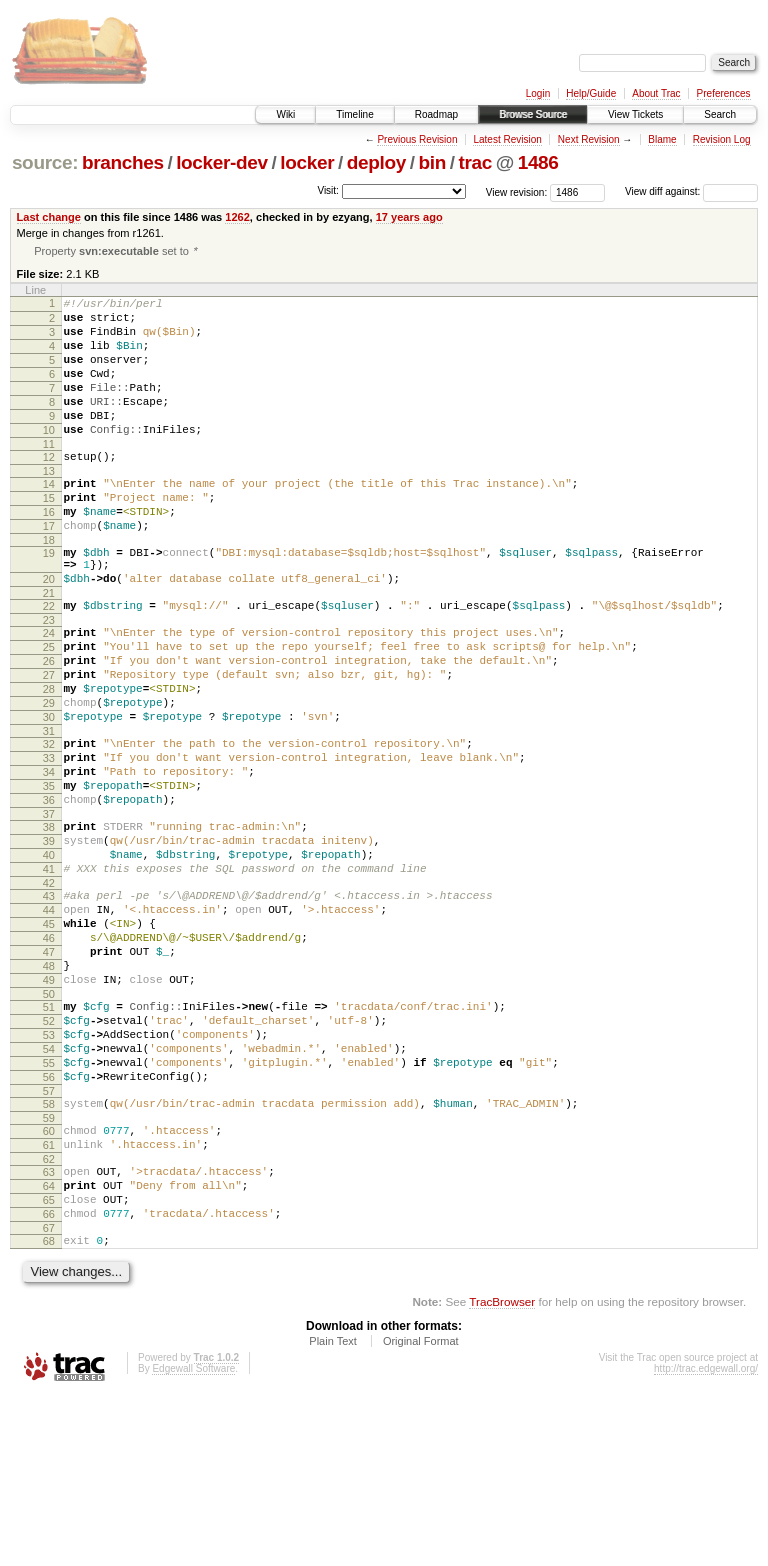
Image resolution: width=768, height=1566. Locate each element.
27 (49, 743)
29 (49, 777)
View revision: (517, 191)
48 (49, 1088)
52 (49, 1152)
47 (49, 1071)
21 (49, 649)
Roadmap (436, 114)
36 (49, 892)
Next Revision (589, 139)
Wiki (285, 114)
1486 (538, 162)
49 (49, 1105)
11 (49, 476)
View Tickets (635, 114)
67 (49, 1395)
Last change (49, 217)
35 (49, 875)
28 (49, 760)
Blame (662, 139)
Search (720, 114)
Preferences (724, 93)
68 (49, 1408)
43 (49, 1003)
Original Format (421, 1511)
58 (49, 1250)
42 (49, 990)
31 (49, 811)
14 (49, 519)
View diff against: (691, 191)
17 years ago (409, 217)
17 (49, 570)
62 (49, 1314)
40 (49, 956)
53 (49, 1169)
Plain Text (333, 1511)
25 (49, 709)
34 (49, 858)
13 (49, 506)
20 (49, 632)
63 (49, 1327)
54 (49, 1186)
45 (49, 1037)
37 (49, 909)
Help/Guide (591, 93)
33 (49, 841)
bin (431, 162)
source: (45, 162)
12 (49, 489)
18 (49, 587)
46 (49, 1054)
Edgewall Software (193, 1538)
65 (49, 1361)
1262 (237, 217)
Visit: (328, 190)
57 (49, 1237)
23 (49, 679)
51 (49, 1135)
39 (49, 939)
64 (49, 1344)
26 (49, 726)
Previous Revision (417, 139)
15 (49, 536)
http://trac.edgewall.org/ (706, 1538)
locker (307, 162)
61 (49, 1297)
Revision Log (722, 139)
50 (49, 1122)
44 (49, 1020)
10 (49, 459)
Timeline (354, 114)
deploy (376, 162)
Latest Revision (507, 139)
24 (49, 692)
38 (49, 922)
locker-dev (222, 162)
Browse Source (533, 114)
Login (538, 93)
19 (49, 600)
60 (49, 1280)
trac (475, 162)
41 (49, 973)
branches (123, 162)
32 (49, 824)
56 (49, 1220)
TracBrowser (502, 1471)
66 (49, 1378)
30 (49, 794)
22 (49, 662)
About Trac (656, 93)
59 (49, 1267)
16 (49, 553)
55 (49, 1203)
